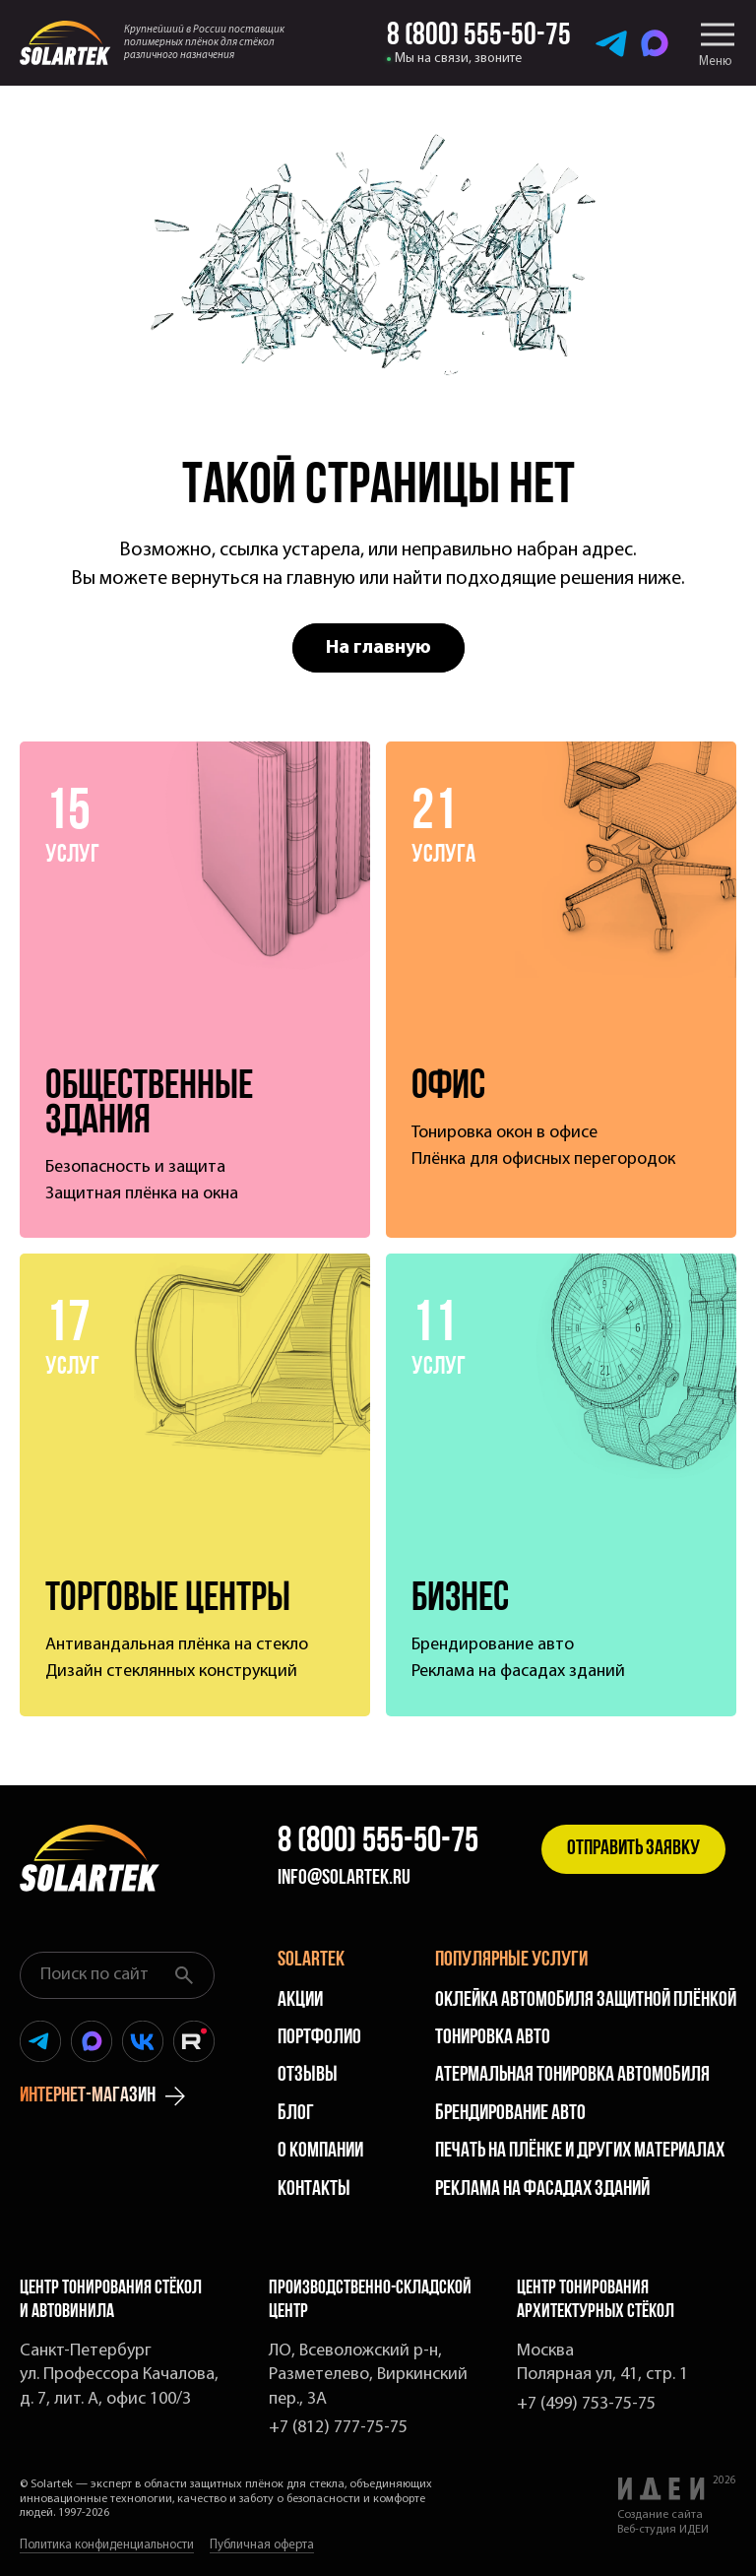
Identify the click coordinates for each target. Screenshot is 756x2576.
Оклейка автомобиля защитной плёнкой (585, 2000)
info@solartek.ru (344, 1879)
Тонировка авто (492, 2038)
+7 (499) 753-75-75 (586, 2404)
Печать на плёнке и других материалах (579, 2151)
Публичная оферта (262, 2545)
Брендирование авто (510, 2113)
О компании (320, 2151)
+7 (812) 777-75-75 (338, 2427)
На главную (378, 648)
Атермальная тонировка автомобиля (572, 2075)
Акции (300, 2000)
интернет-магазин (102, 2096)
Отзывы (308, 2075)
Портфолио (319, 2038)
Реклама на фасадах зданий (542, 2189)
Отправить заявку (633, 1848)
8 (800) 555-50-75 (378, 1842)
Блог (296, 2113)
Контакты (314, 2189)
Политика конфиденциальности (107, 2545)
